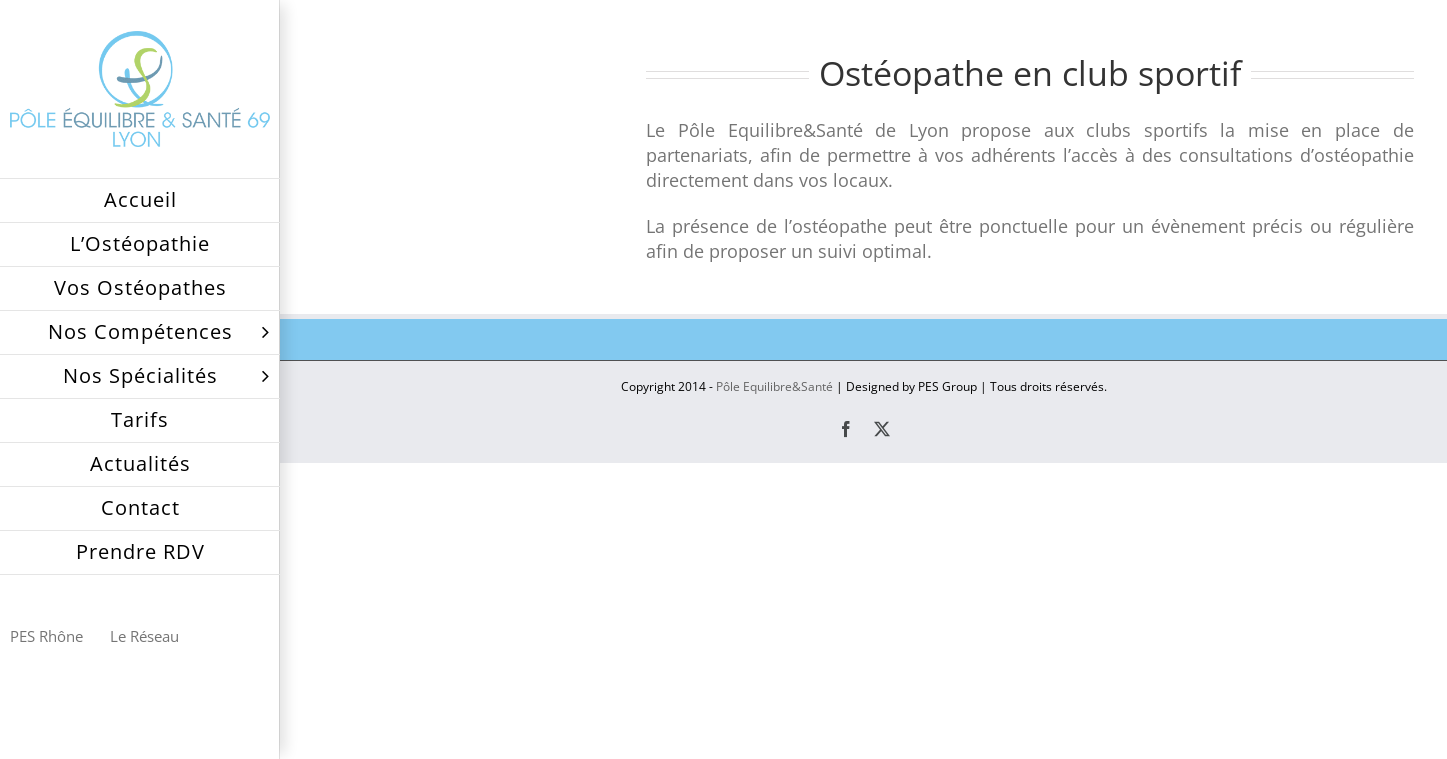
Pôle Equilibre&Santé (774, 386)
